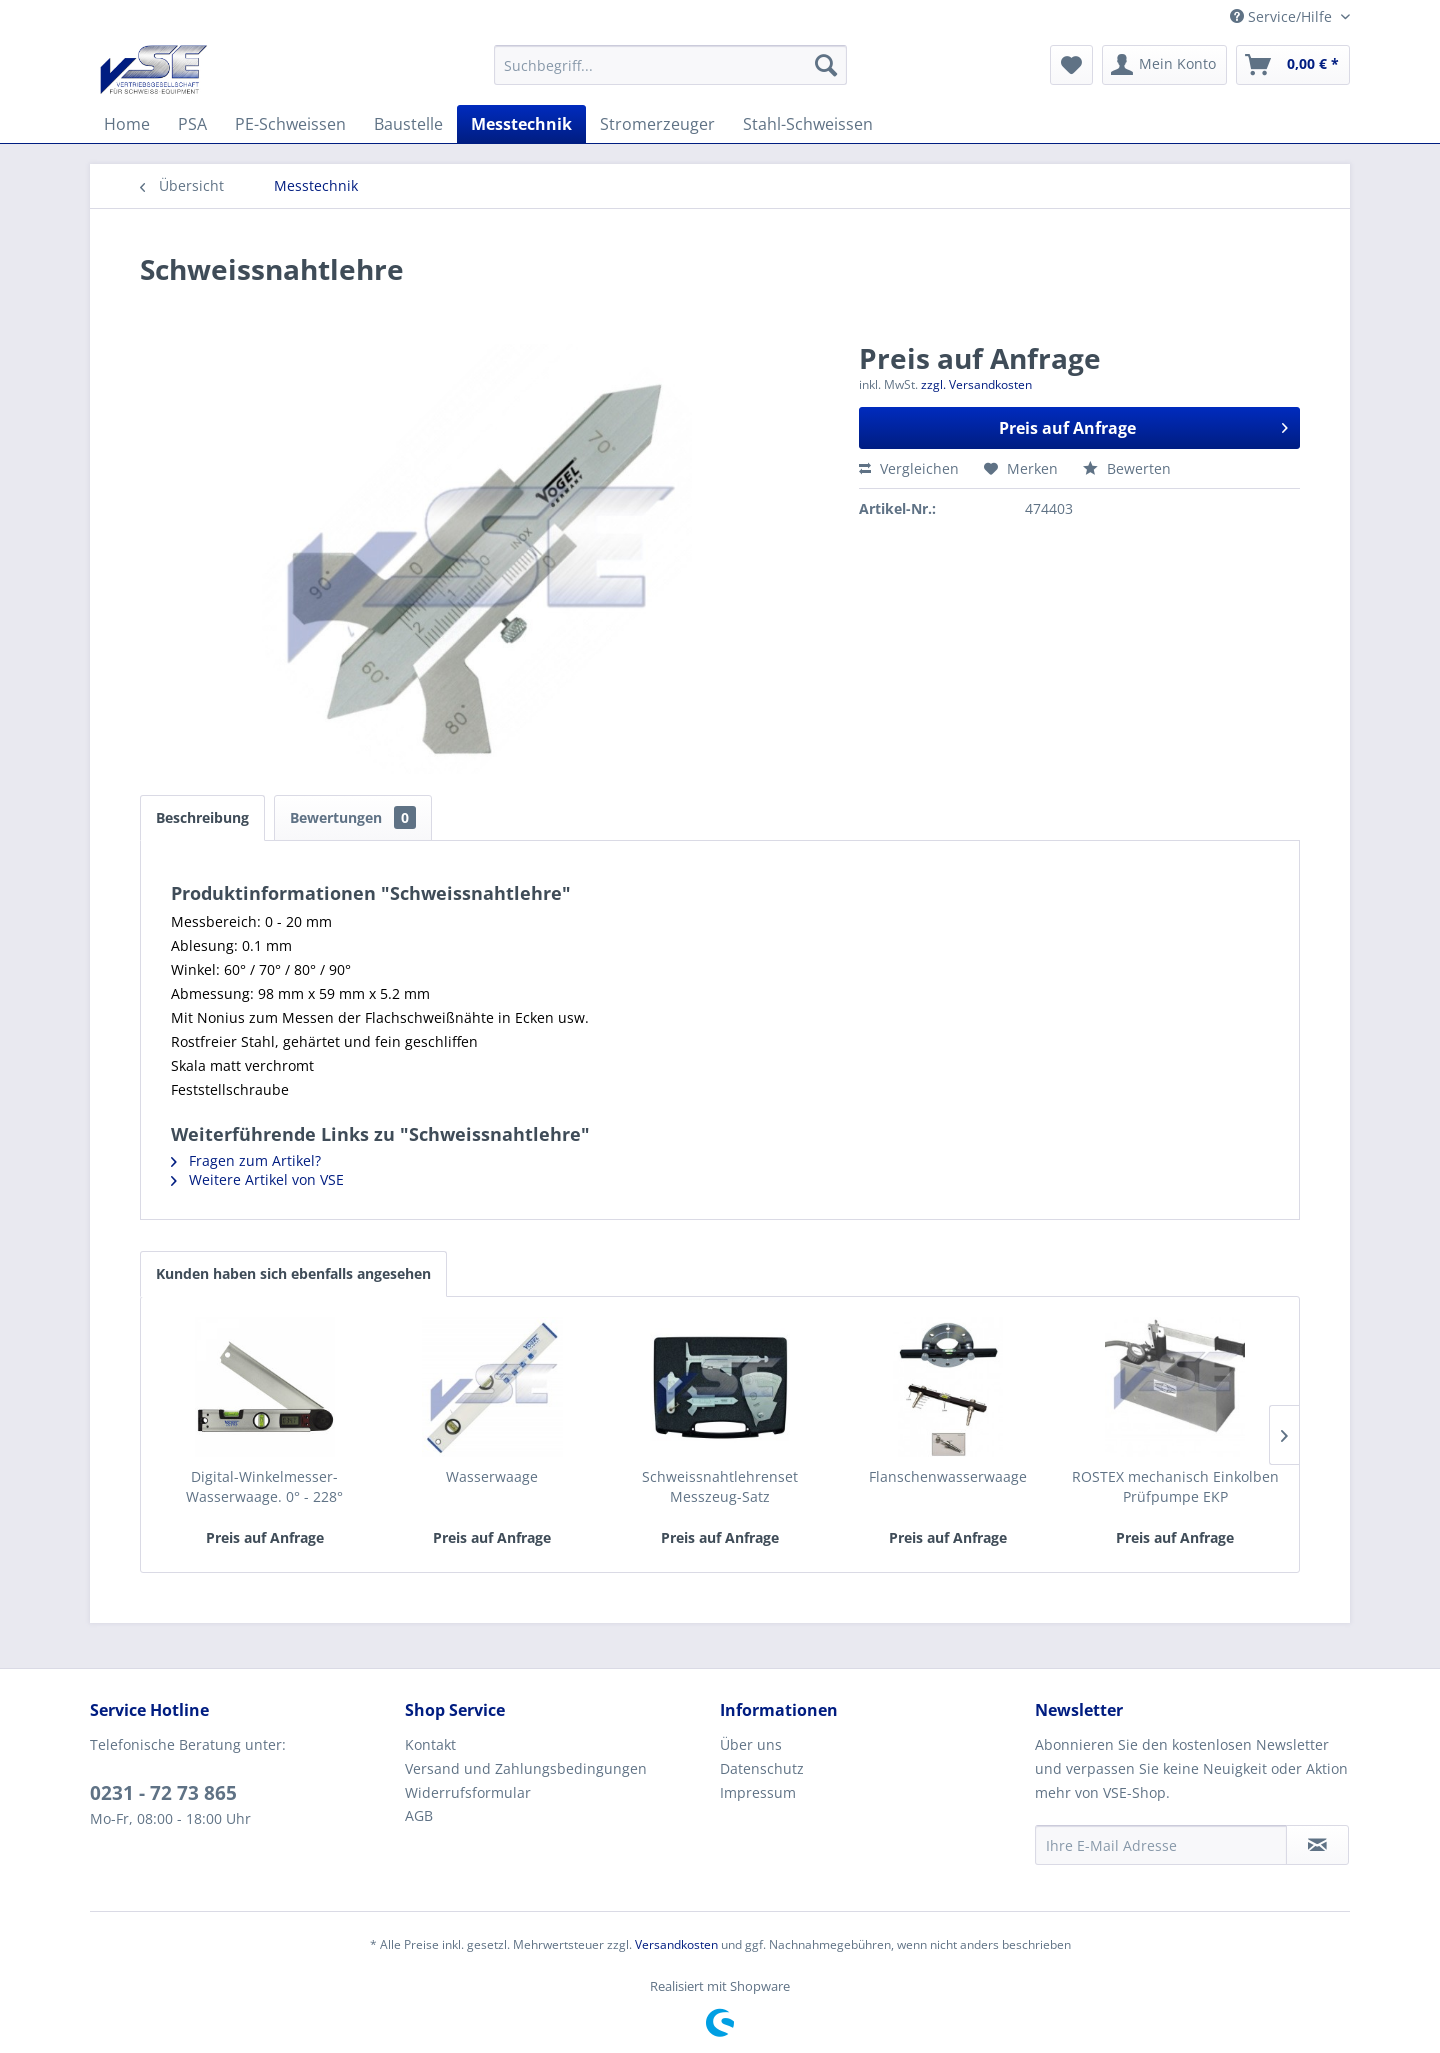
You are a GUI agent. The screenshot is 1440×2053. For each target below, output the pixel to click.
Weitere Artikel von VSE (257, 1179)
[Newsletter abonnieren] (1317, 1845)
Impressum (758, 1792)
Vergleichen (909, 468)
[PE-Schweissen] (290, 124)
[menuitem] (670, 65)
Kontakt (430, 1744)
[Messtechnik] (521, 124)
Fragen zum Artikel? (246, 1160)
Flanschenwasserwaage (948, 1476)
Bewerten (1127, 468)
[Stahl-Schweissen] (808, 124)
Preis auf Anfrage (1143, 425)
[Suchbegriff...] (670, 65)
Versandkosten (676, 1944)
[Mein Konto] (1164, 65)
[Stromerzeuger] (657, 124)
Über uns (751, 1744)
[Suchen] (826, 65)
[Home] (127, 124)
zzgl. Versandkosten (976, 384)
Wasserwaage (492, 1476)
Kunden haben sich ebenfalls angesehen (293, 1273)
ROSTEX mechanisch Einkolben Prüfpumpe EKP (1175, 1486)
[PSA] (192, 124)
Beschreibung (202, 817)
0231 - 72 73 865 (163, 1793)
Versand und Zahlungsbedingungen (526, 1768)
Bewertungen (353, 817)
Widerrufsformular (468, 1792)
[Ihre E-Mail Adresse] (1161, 1845)
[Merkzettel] (1071, 65)
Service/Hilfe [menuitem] (1283, 16)
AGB (419, 1815)
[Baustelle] (408, 124)
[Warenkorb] (1293, 65)
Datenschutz (762, 1768)
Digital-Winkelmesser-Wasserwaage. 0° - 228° (264, 1486)
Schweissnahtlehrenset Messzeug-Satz (720, 1486)
